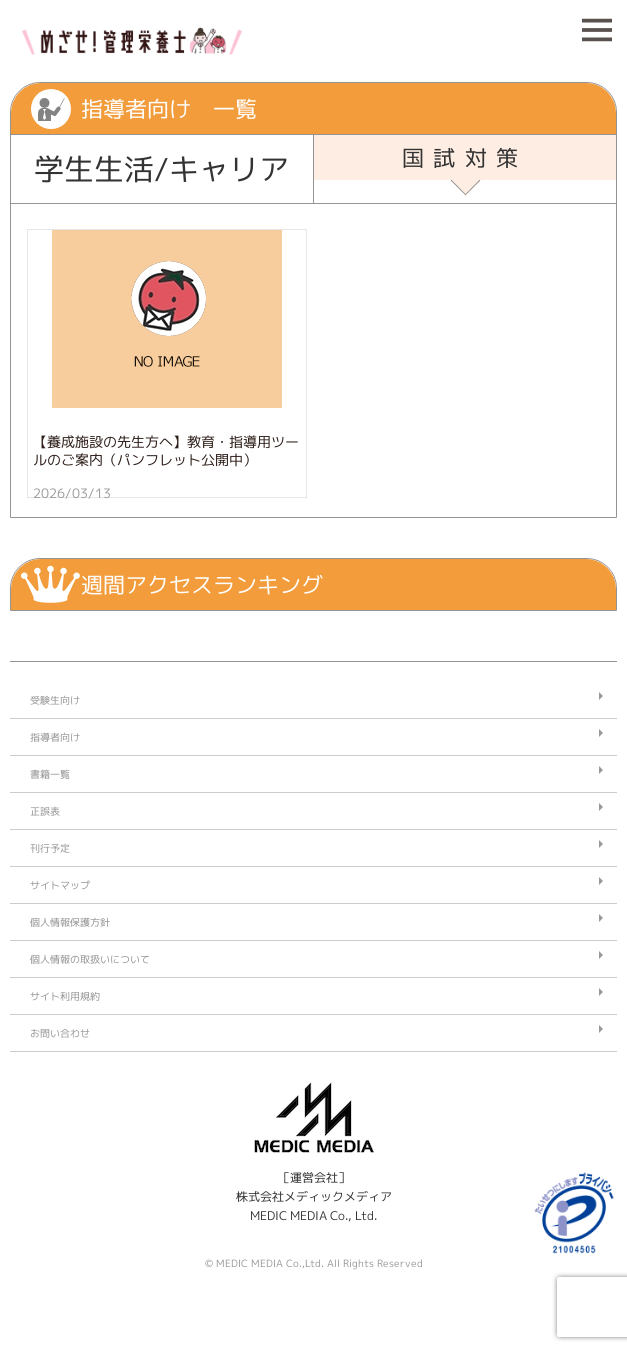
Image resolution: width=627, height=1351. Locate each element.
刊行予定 (50, 848)
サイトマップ (60, 885)
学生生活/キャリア (161, 169)
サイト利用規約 (65, 996)
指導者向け (55, 737)
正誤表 (45, 811)
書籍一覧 (50, 774)
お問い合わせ (60, 1033)
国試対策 (465, 157)
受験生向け (55, 700)
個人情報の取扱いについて (90, 959)
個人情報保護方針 (70, 922)
